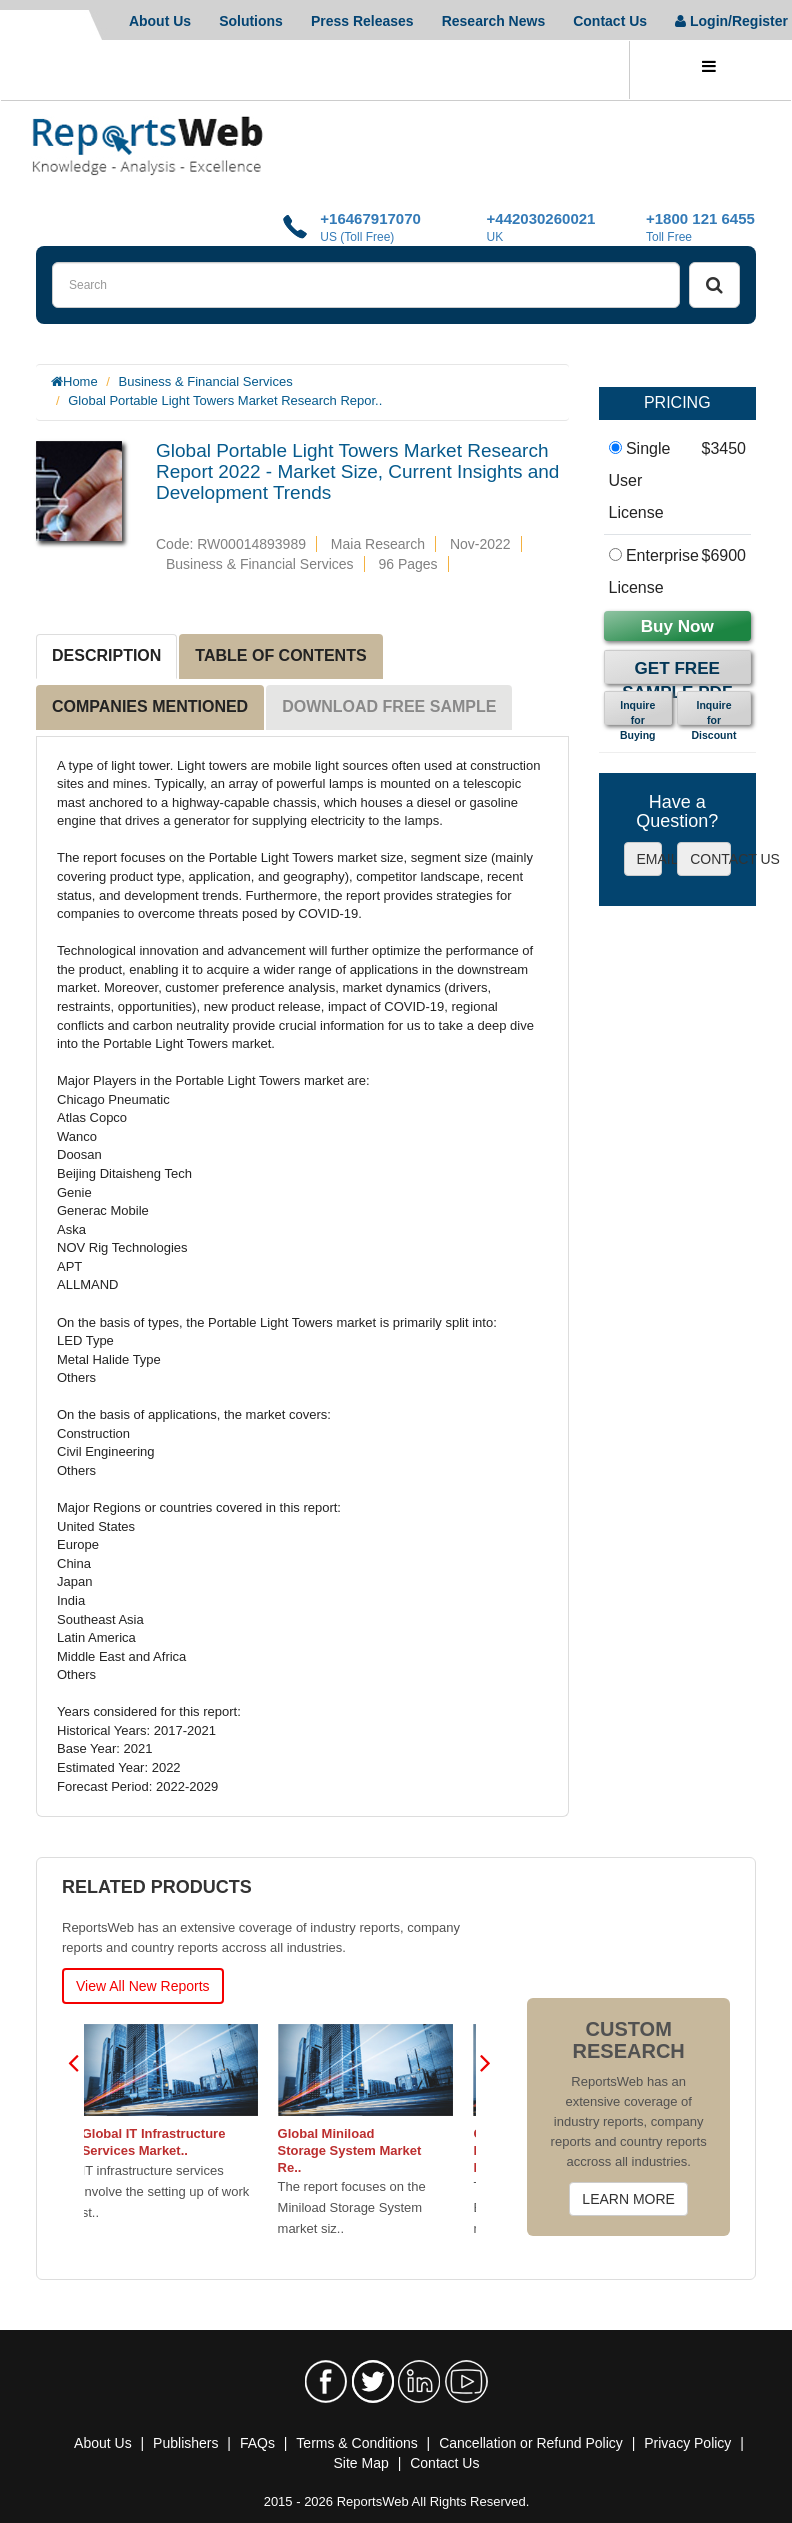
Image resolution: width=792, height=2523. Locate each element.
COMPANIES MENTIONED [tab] (150, 706)
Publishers (185, 2443)
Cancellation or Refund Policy (531, 2443)
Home (80, 381)
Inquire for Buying (638, 712)
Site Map (361, 2463)
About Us (160, 21)
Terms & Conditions (356, 2443)
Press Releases (362, 21)
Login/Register (731, 21)
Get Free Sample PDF (677, 671)
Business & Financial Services (206, 381)
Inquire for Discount (714, 712)
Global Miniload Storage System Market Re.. (362, 2150)
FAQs (257, 2443)
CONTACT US (710, 859)
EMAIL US (650, 859)
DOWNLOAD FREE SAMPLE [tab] (389, 706)
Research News (494, 21)
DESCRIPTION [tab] (106, 655)
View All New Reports (143, 1986)
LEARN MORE (628, 2199)
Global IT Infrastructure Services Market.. (166, 2142)
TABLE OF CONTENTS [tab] (280, 655)
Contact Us (610, 21)
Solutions (251, 21)
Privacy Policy (687, 2443)
